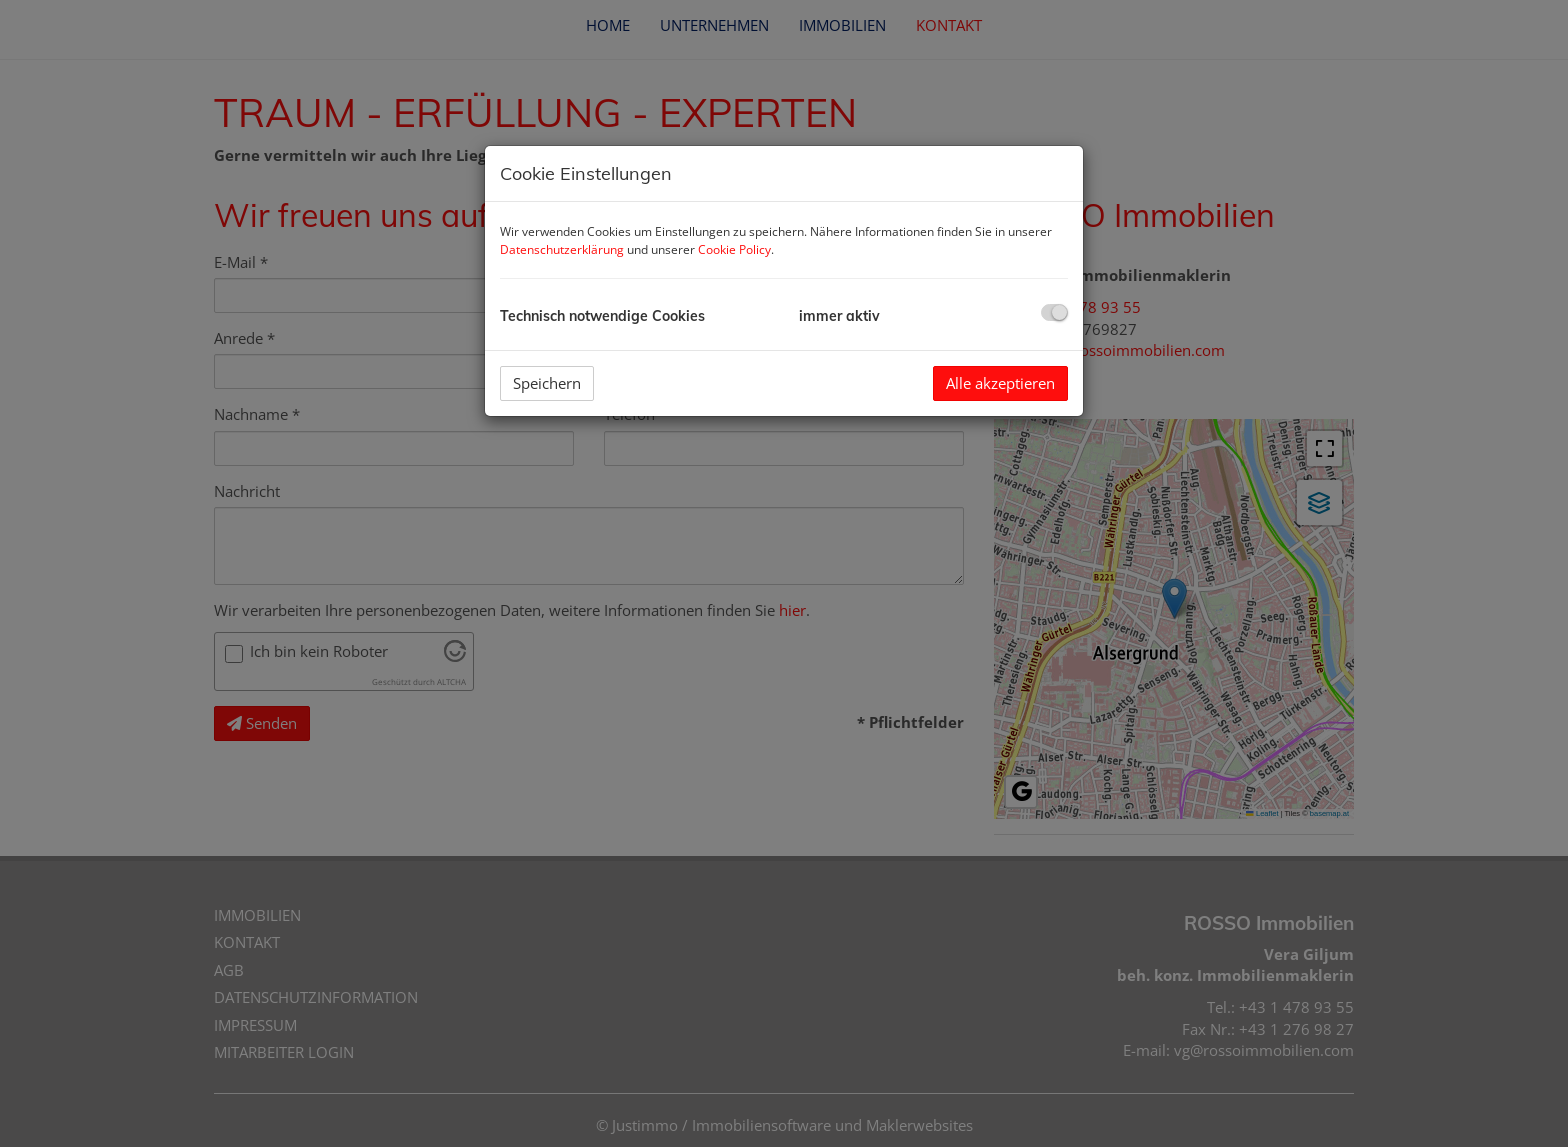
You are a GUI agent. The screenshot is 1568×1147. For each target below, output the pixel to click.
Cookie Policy (734, 249)
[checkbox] (1054, 312)
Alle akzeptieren (1000, 383)
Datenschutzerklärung (562, 249)
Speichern (547, 383)
